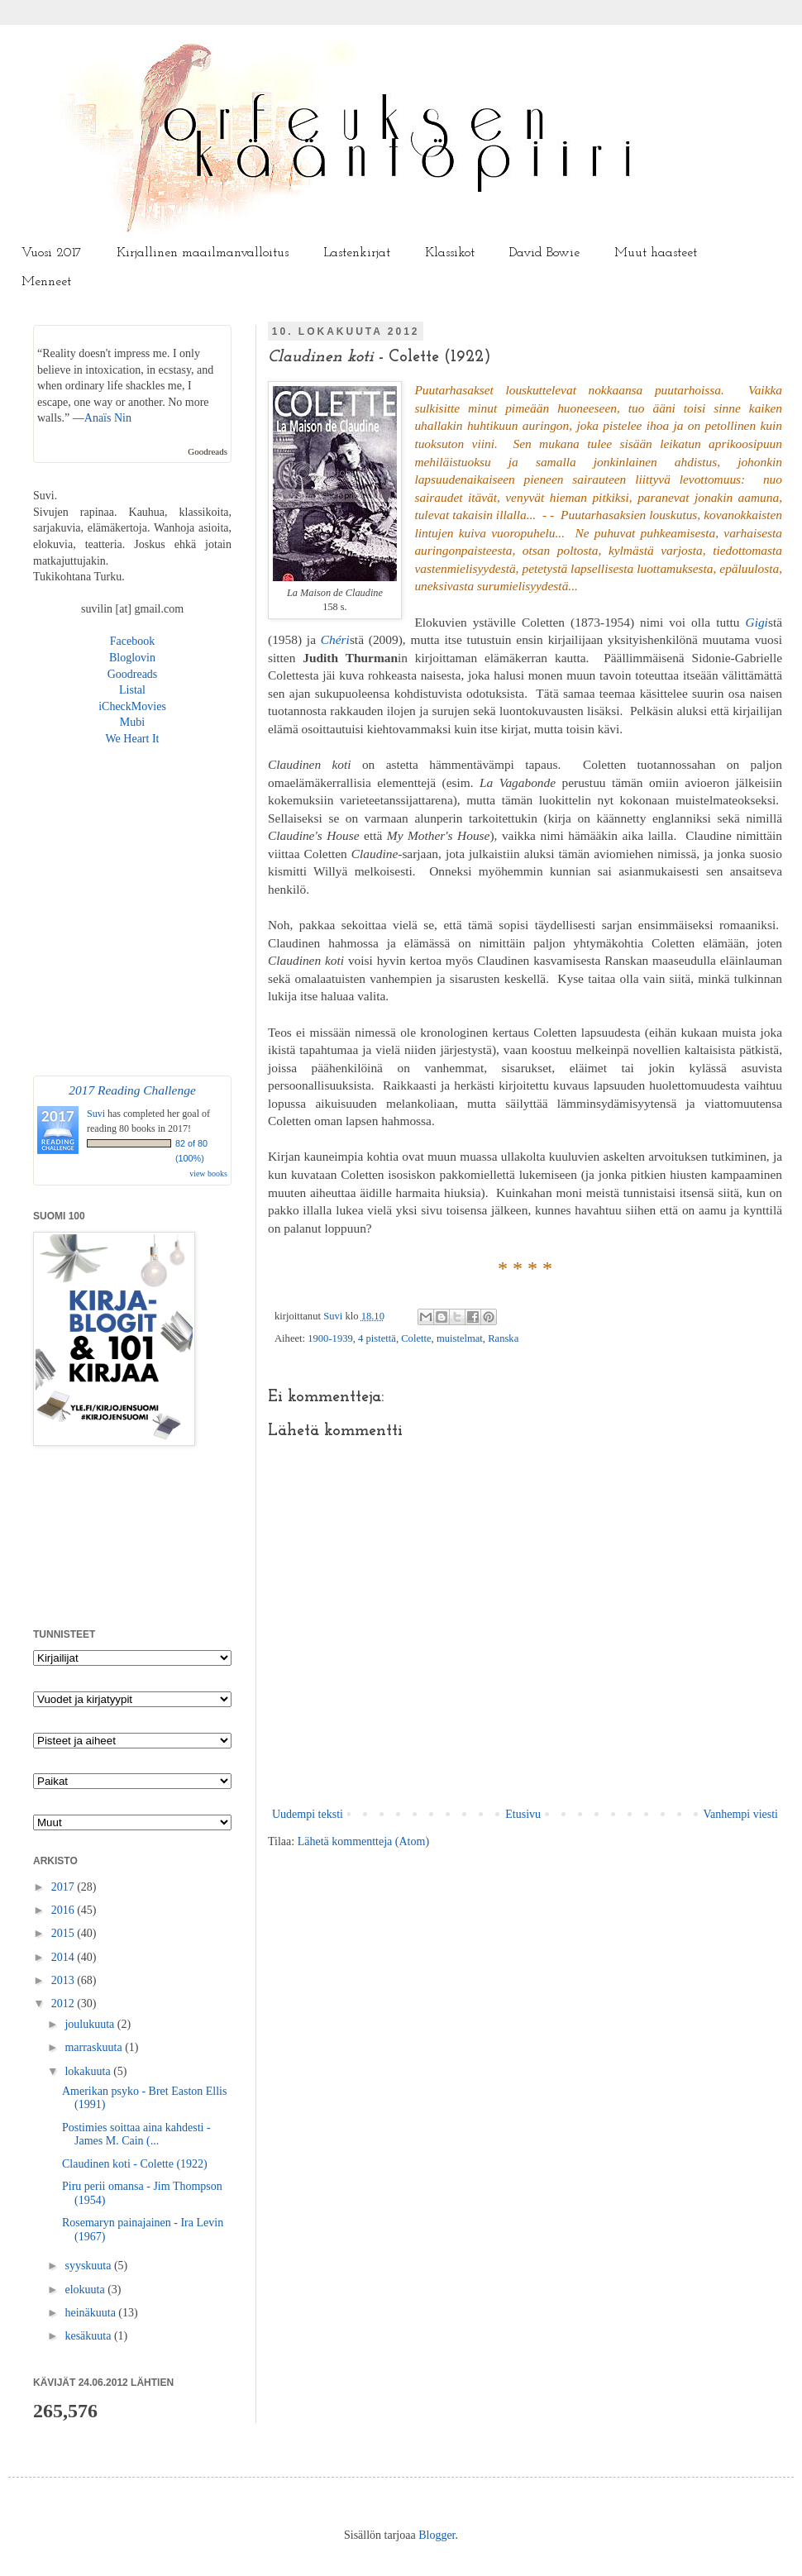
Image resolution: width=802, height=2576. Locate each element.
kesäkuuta (88, 2336)
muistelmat (460, 1338)
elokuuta (85, 2289)
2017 (64, 1887)
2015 (64, 1933)
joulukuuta (90, 2024)
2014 (64, 1957)
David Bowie (544, 253)
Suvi (334, 1316)
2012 (64, 2003)
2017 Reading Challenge (132, 1090)
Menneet (46, 282)
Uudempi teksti (307, 1814)
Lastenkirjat (356, 253)
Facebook (132, 641)
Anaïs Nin (107, 418)
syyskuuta (89, 2265)
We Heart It (133, 738)
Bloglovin (132, 657)
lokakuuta (88, 2071)
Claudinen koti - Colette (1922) (135, 2164)
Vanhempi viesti (740, 1814)
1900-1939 (330, 1338)
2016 (64, 1910)
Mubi (132, 722)
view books (208, 1173)
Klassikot (450, 253)
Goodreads (207, 451)
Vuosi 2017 (51, 253)
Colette (416, 1338)
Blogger (436, 2535)
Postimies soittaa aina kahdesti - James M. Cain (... (136, 2134)
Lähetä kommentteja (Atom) (363, 1841)
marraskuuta (94, 2047)
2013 (64, 1980)
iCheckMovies (132, 706)
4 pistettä (377, 1338)
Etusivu (523, 1814)
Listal (132, 690)
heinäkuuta (91, 2312)
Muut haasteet (655, 253)
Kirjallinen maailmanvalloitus (203, 253)
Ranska (503, 1338)
